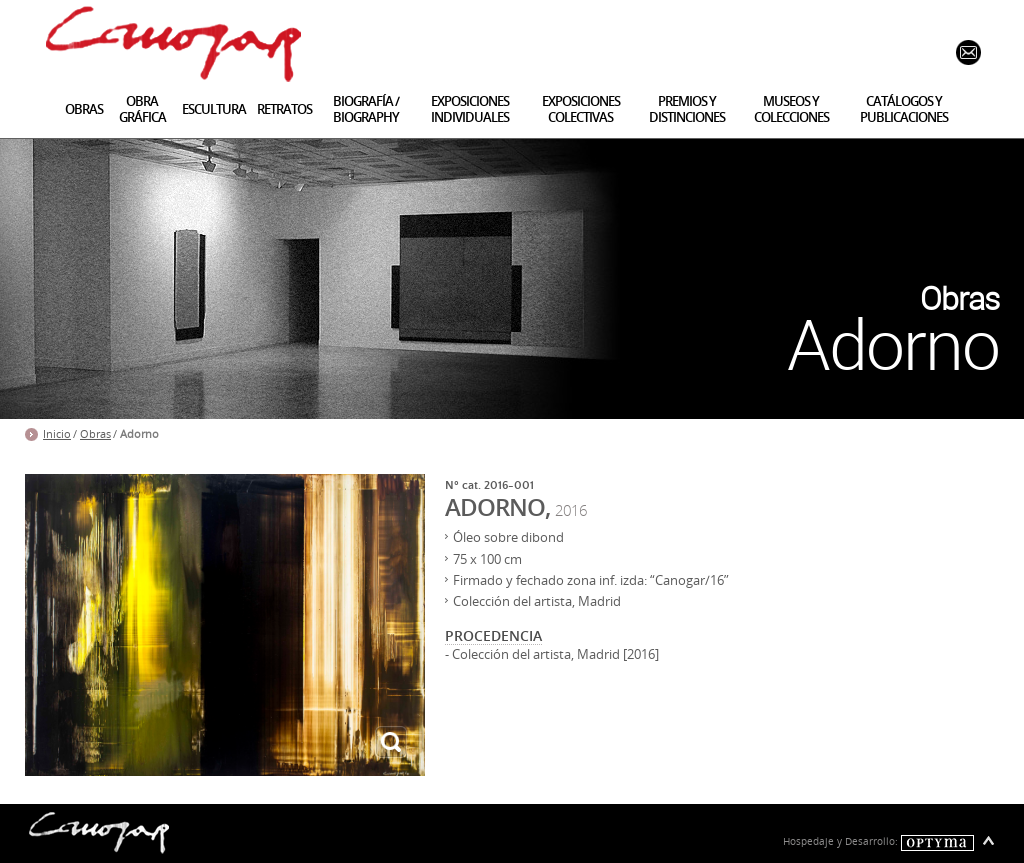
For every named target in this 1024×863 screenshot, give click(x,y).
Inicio (57, 434)
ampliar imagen (391, 742)
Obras (95, 434)
